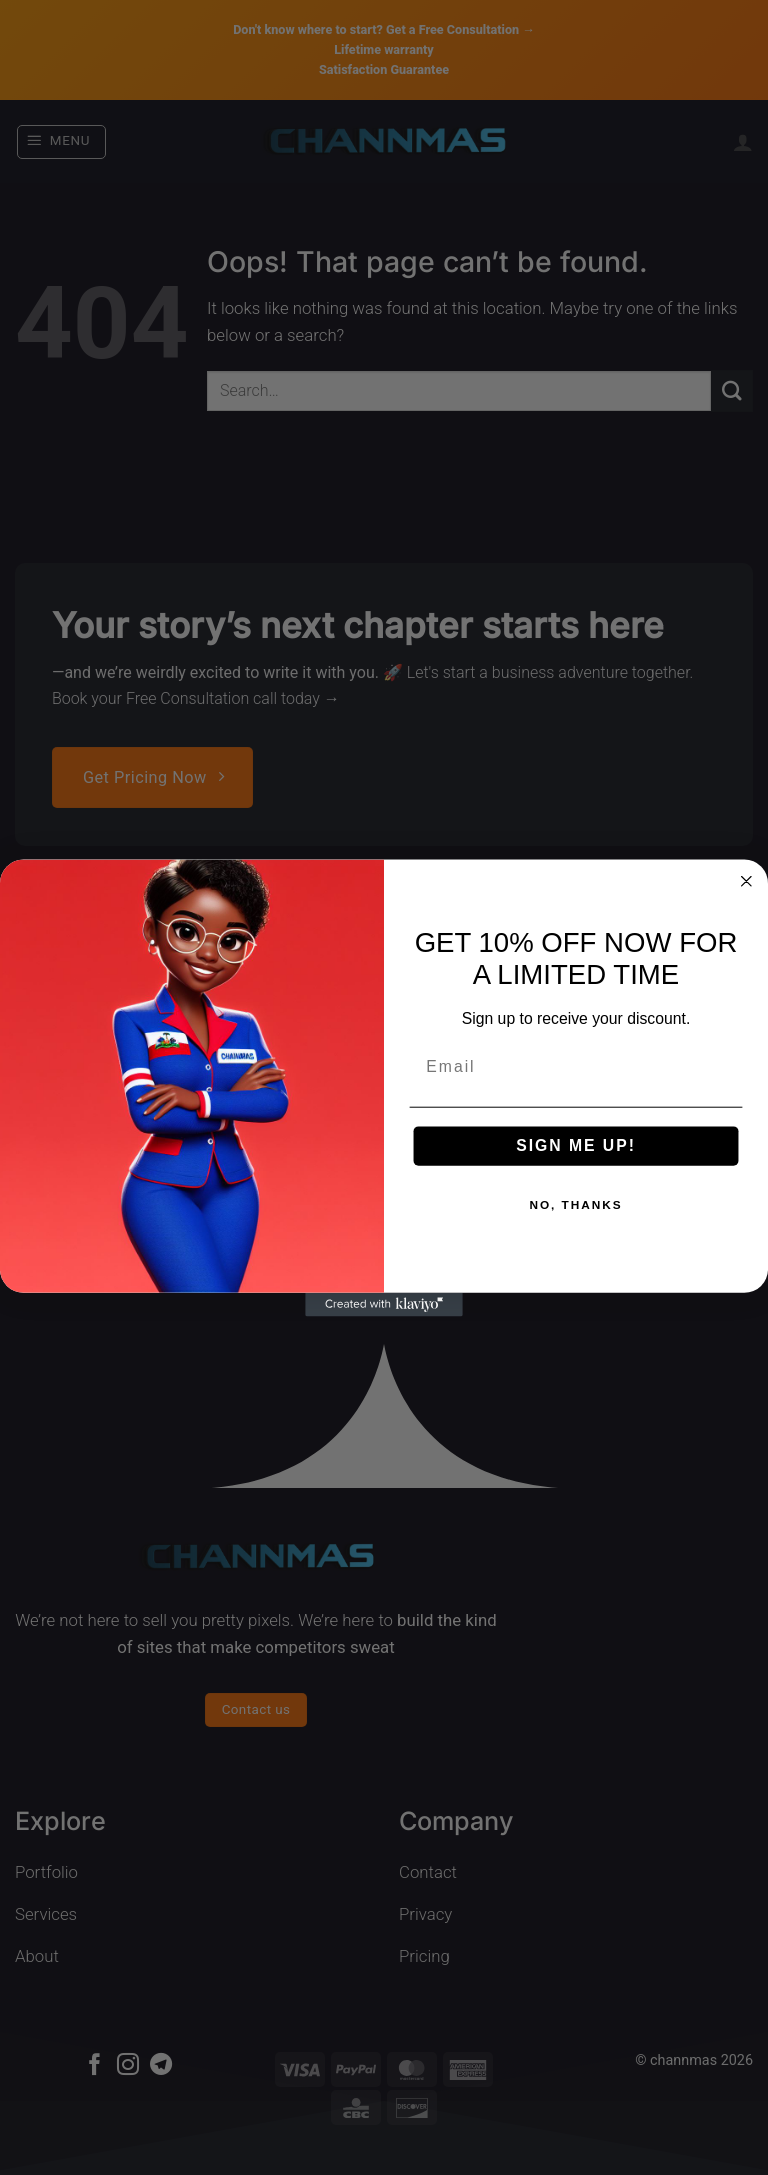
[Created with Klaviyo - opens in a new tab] (384, 1304)
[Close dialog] (747, 881)
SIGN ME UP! (576, 1145)
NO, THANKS (575, 1205)
